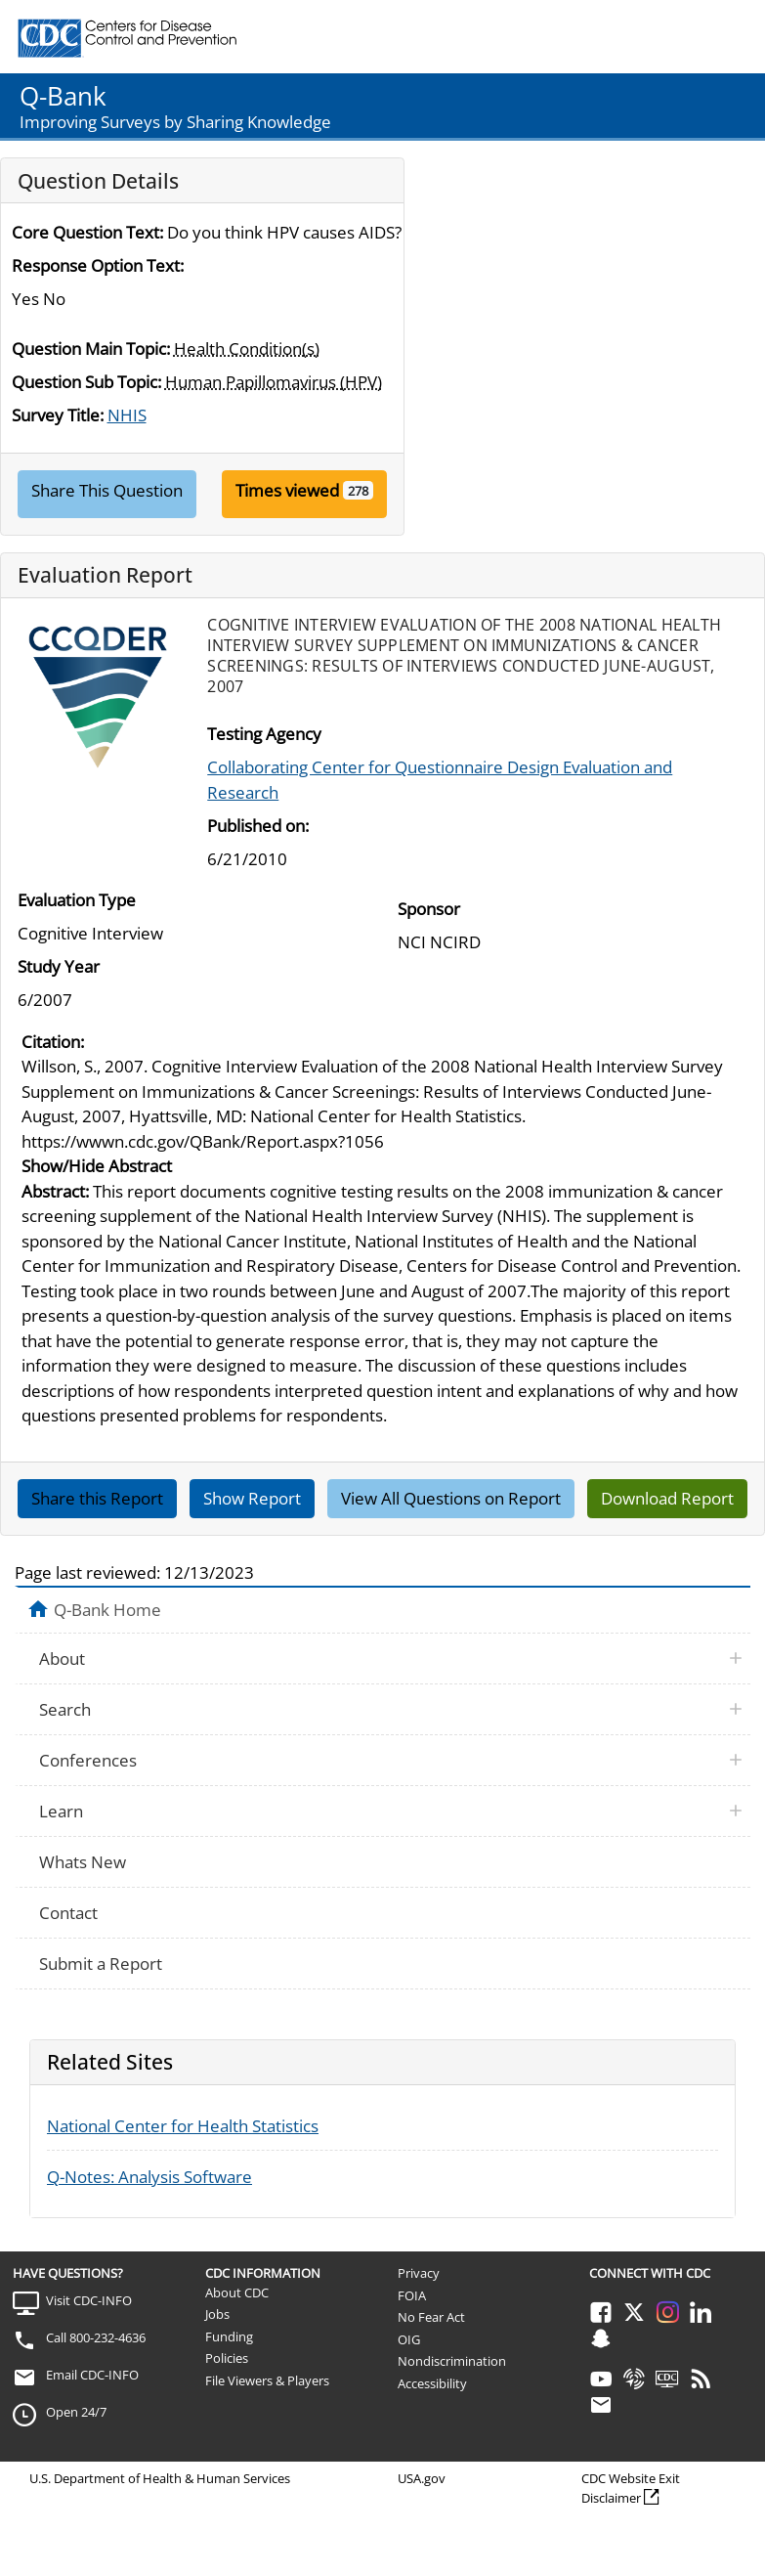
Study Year (59, 966)
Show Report (252, 1498)
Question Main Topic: (91, 348)
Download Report (667, 1498)
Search (65, 1709)
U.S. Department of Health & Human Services (159, 2478)
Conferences (88, 1760)
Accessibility (432, 2383)
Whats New (82, 1862)
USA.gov (422, 2478)
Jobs (217, 2314)
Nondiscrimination (452, 2361)
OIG (409, 2339)
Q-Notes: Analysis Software (149, 2176)
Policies (226, 2358)
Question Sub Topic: (86, 382)
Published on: (258, 825)
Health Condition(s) (246, 348)
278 (358, 491)
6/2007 (45, 999)
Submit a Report (100, 1963)
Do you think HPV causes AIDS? (284, 232)
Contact (68, 1912)
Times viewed (287, 490)
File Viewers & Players (267, 2380)
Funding (229, 2336)
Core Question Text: (87, 232)
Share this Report (97, 1498)
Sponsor (429, 908)
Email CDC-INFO (92, 2374)
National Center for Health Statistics (183, 2126)
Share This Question (107, 490)
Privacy (419, 2273)
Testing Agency (264, 733)
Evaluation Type (77, 900)
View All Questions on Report (451, 1498)
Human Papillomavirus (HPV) (273, 382)
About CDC (237, 2292)
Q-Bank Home (107, 1609)
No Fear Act (431, 2317)
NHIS (127, 415)
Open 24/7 (76, 2412)
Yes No (38, 298)
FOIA (412, 2295)
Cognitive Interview (90, 933)
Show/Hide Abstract (96, 1166)
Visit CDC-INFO (89, 2300)
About (62, 1658)
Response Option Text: (98, 265)
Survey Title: (58, 415)
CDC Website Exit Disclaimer (630, 2488)
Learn (61, 1811)
